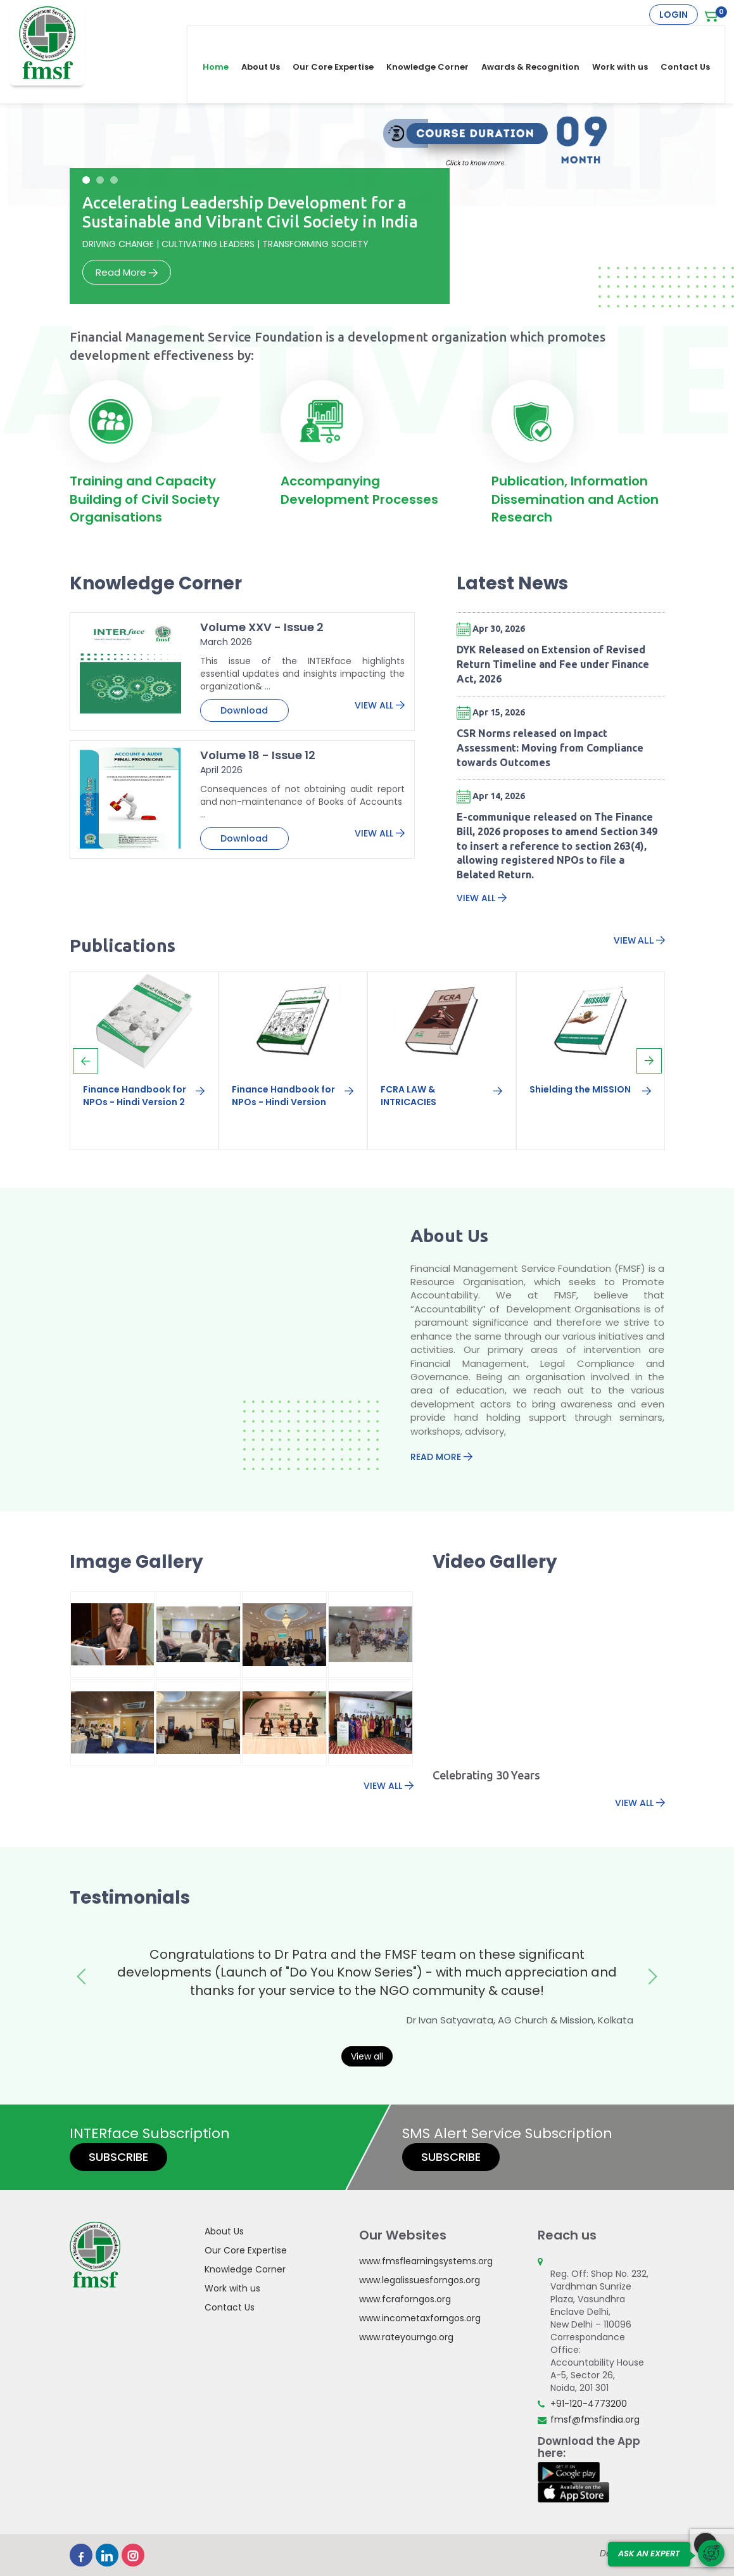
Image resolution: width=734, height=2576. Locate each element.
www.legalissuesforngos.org (419, 2280)
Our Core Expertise (341, 39)
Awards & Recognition (539, 39)
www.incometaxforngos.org (420, 2318)
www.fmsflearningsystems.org (426, 2261)
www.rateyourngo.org (406, 2337)
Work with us (628, 39)
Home (224, 39)
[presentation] (85, 1060)
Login (673, 14)
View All (380, 705)
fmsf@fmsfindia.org (595, 2419)
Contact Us (693, 39)
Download (244, 710)
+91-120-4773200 (588, 2403)
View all (367, 2056)
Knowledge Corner (436, 39)
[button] (86, 180)
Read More (127, 272)
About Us (269, 39)
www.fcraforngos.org (405, 2299)
